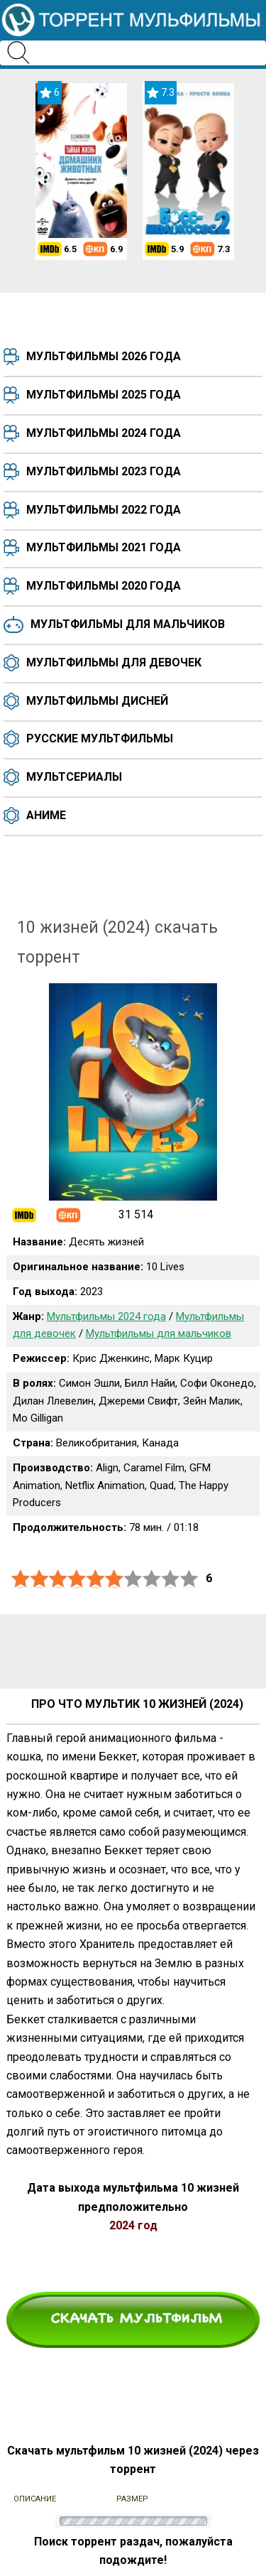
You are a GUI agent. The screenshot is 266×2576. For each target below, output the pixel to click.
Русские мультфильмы (99, 738)
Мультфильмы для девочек (113, 662)
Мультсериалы (74, 777)
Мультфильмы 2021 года (103, 547)
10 (189, 1579)
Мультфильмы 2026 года (103, 356)
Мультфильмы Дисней (97, 701)
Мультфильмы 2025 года (103, 394)
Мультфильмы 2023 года (103, 471)
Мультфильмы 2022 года (103, 509)
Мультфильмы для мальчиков (128, 624)
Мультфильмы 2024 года (103, 433)
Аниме (46, 815)
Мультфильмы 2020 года (103, 585)
